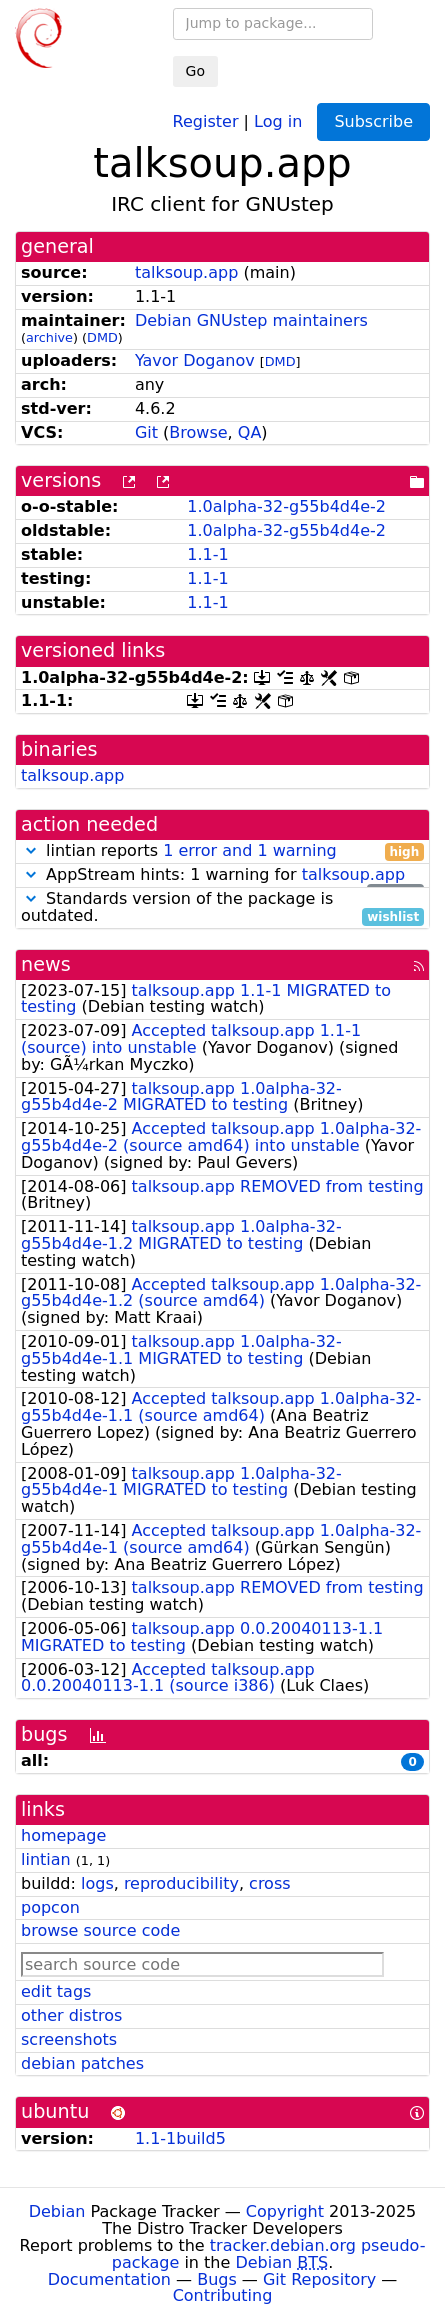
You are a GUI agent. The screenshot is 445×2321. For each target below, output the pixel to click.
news (46, 964)
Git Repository (319, 2279)
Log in (278, 120)
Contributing (223, 2295)
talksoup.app (186, 272)
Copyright (285, 2211)
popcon (50, 1907)
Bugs (217, 2279)
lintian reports (222, 851)
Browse (198, 432)
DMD (102, 337)
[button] (31, 850)
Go (195, 71)
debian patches (82, 2063)
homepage (63, 1835)
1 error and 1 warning (250, 850)
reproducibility (181, 1883)
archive (49, 337)
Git (146, 432)
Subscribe (373, 121)
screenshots (69, 2039)
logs (97, 1883)
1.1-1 (207, 554)
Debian (57, 2211)
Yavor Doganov (195, 360)
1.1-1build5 (180, 2138)
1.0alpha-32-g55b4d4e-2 (286, 506)
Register (206, 120)
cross (269, 1883)
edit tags (56, 1991)
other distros (71, 2015)
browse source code (100, 1930)
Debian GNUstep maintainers (251, 320)
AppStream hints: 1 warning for (222, 875)
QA (250, 432)
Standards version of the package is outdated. (222, 908)
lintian (46, 1859)
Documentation (109, 2279)
